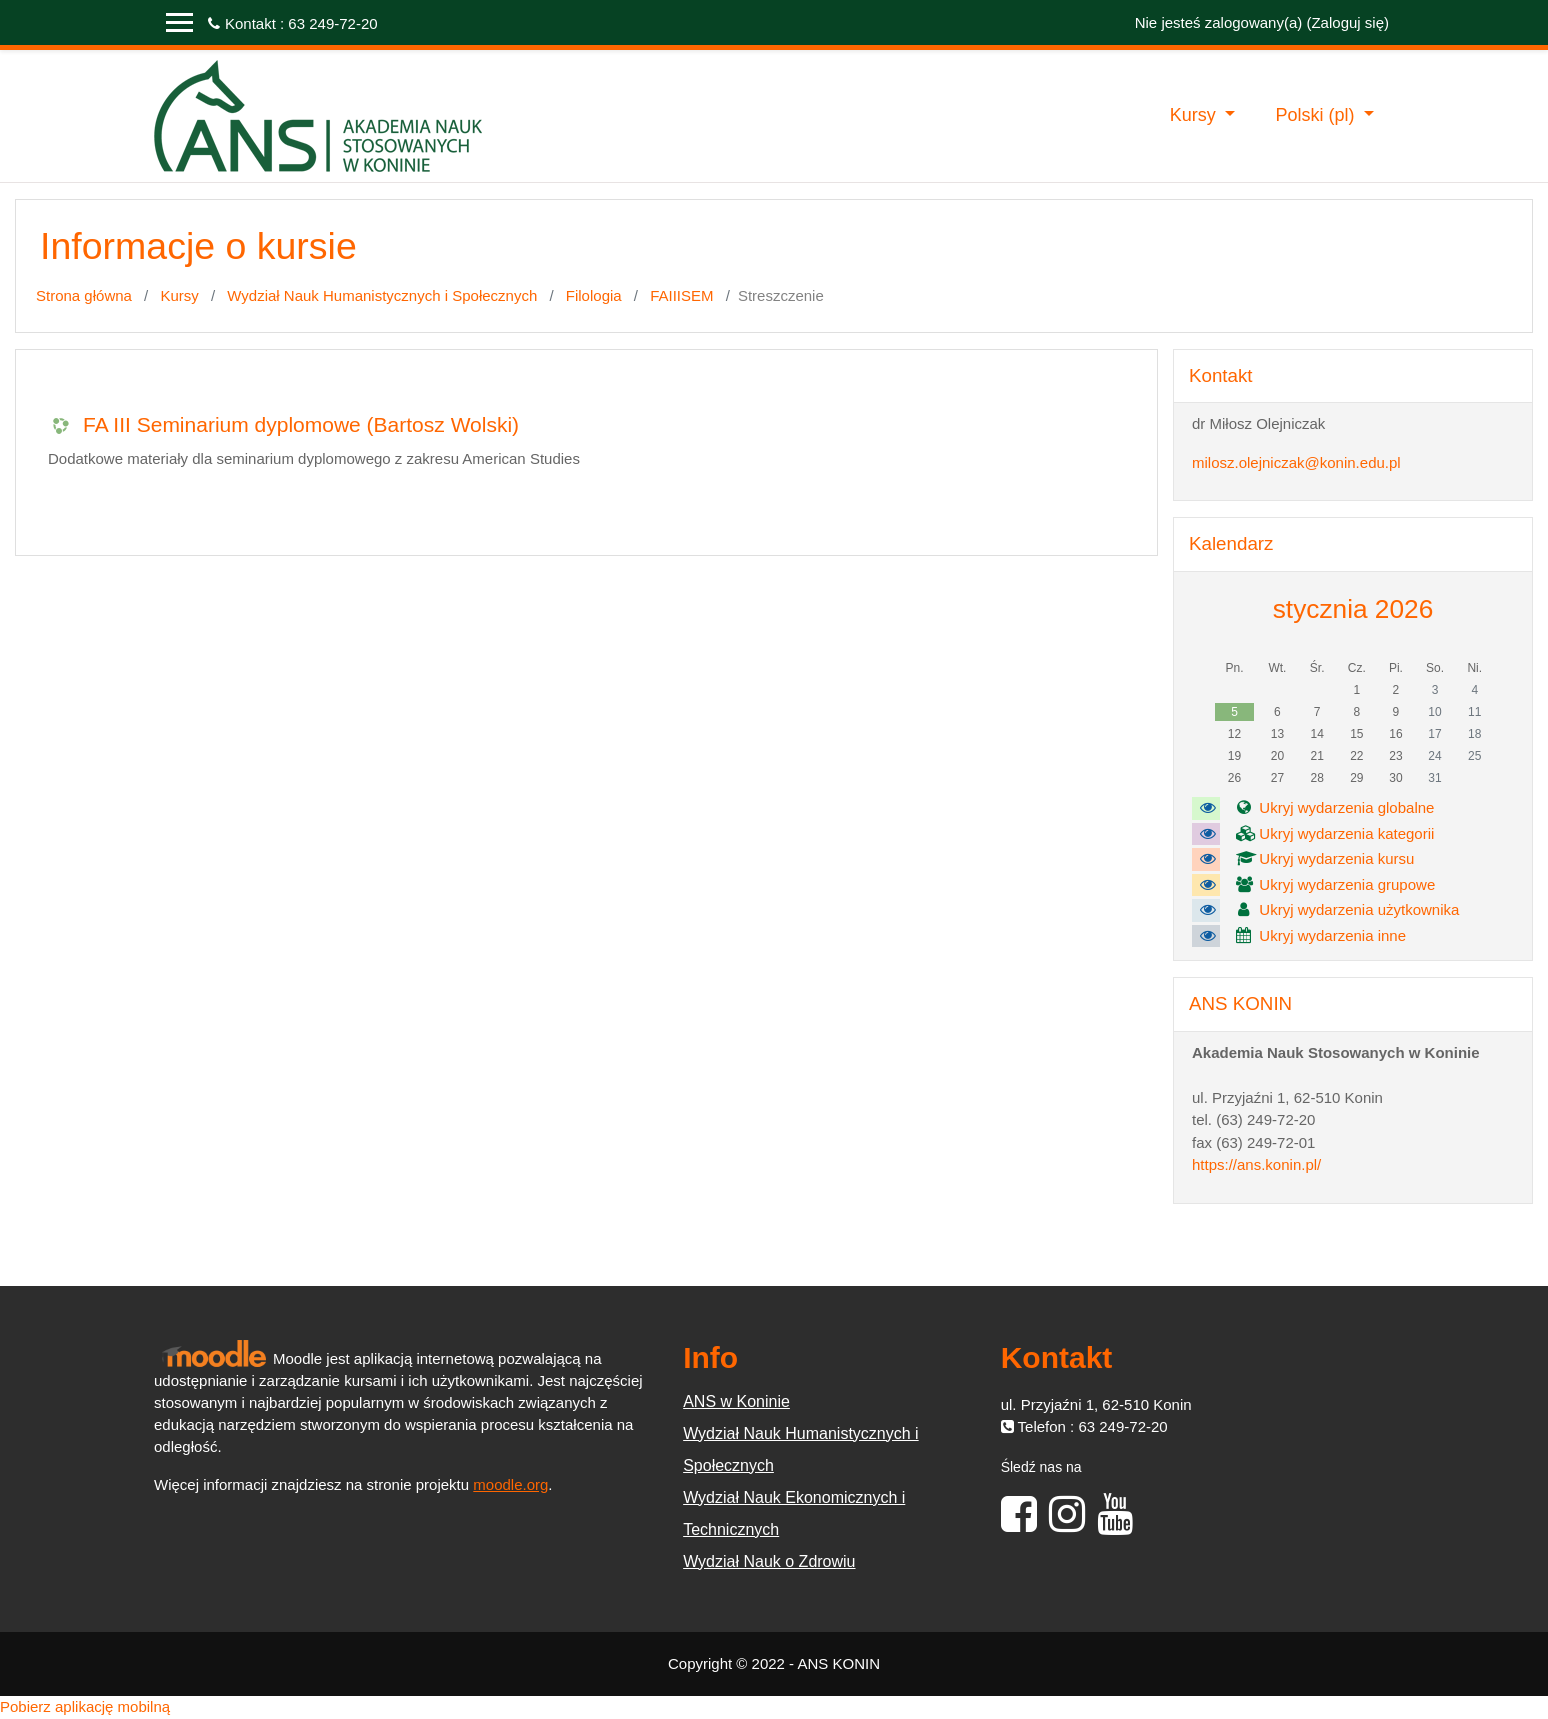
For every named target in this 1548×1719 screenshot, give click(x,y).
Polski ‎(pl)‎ (1317, 115)
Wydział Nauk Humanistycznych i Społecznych (382, 295)
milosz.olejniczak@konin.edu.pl (1296, 462)
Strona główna (84, 295)
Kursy (1195, 115)
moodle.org (510, 1484)
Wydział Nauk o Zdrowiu (769, 1561)
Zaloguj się (1347, 22)
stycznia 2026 (1353, 609)
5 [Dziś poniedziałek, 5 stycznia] (1234, 712)
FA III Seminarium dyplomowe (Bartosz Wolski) (301, 424)
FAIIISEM (681, 295)
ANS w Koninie (736, 1401)
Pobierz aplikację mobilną (85, 1706)
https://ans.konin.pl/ (1256, 1164)
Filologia (594, 295)
